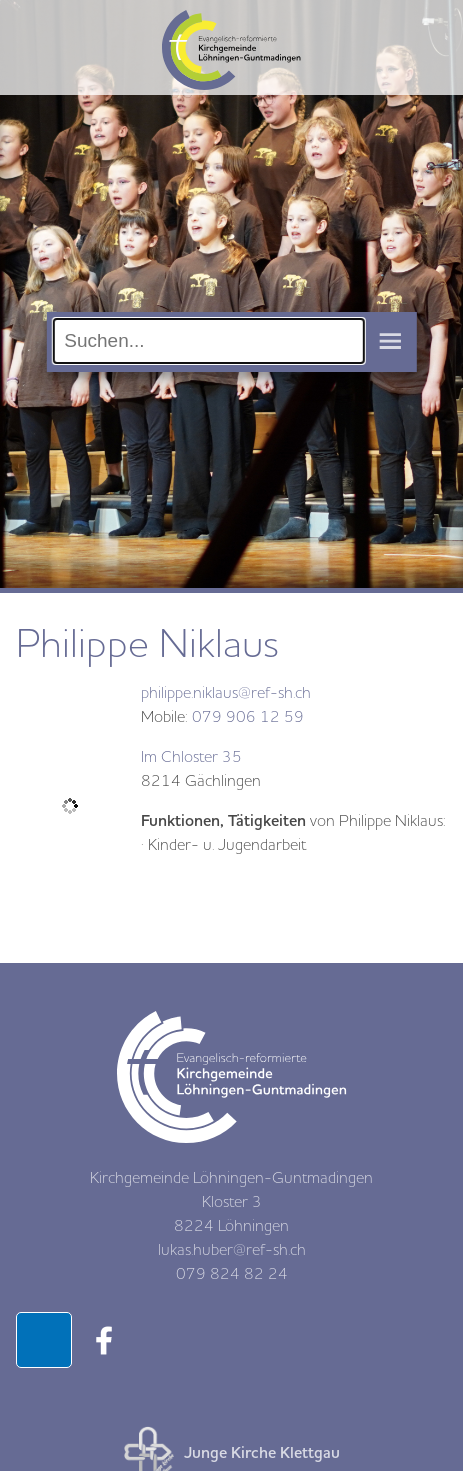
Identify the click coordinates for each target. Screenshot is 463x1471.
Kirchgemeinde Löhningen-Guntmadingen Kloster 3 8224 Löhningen (231, 1202)
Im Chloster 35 (191, 757)
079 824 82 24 (232, 1274)
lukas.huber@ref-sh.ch (232, 1250)
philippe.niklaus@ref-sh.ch (226, 693)
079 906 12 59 (248, 717)
